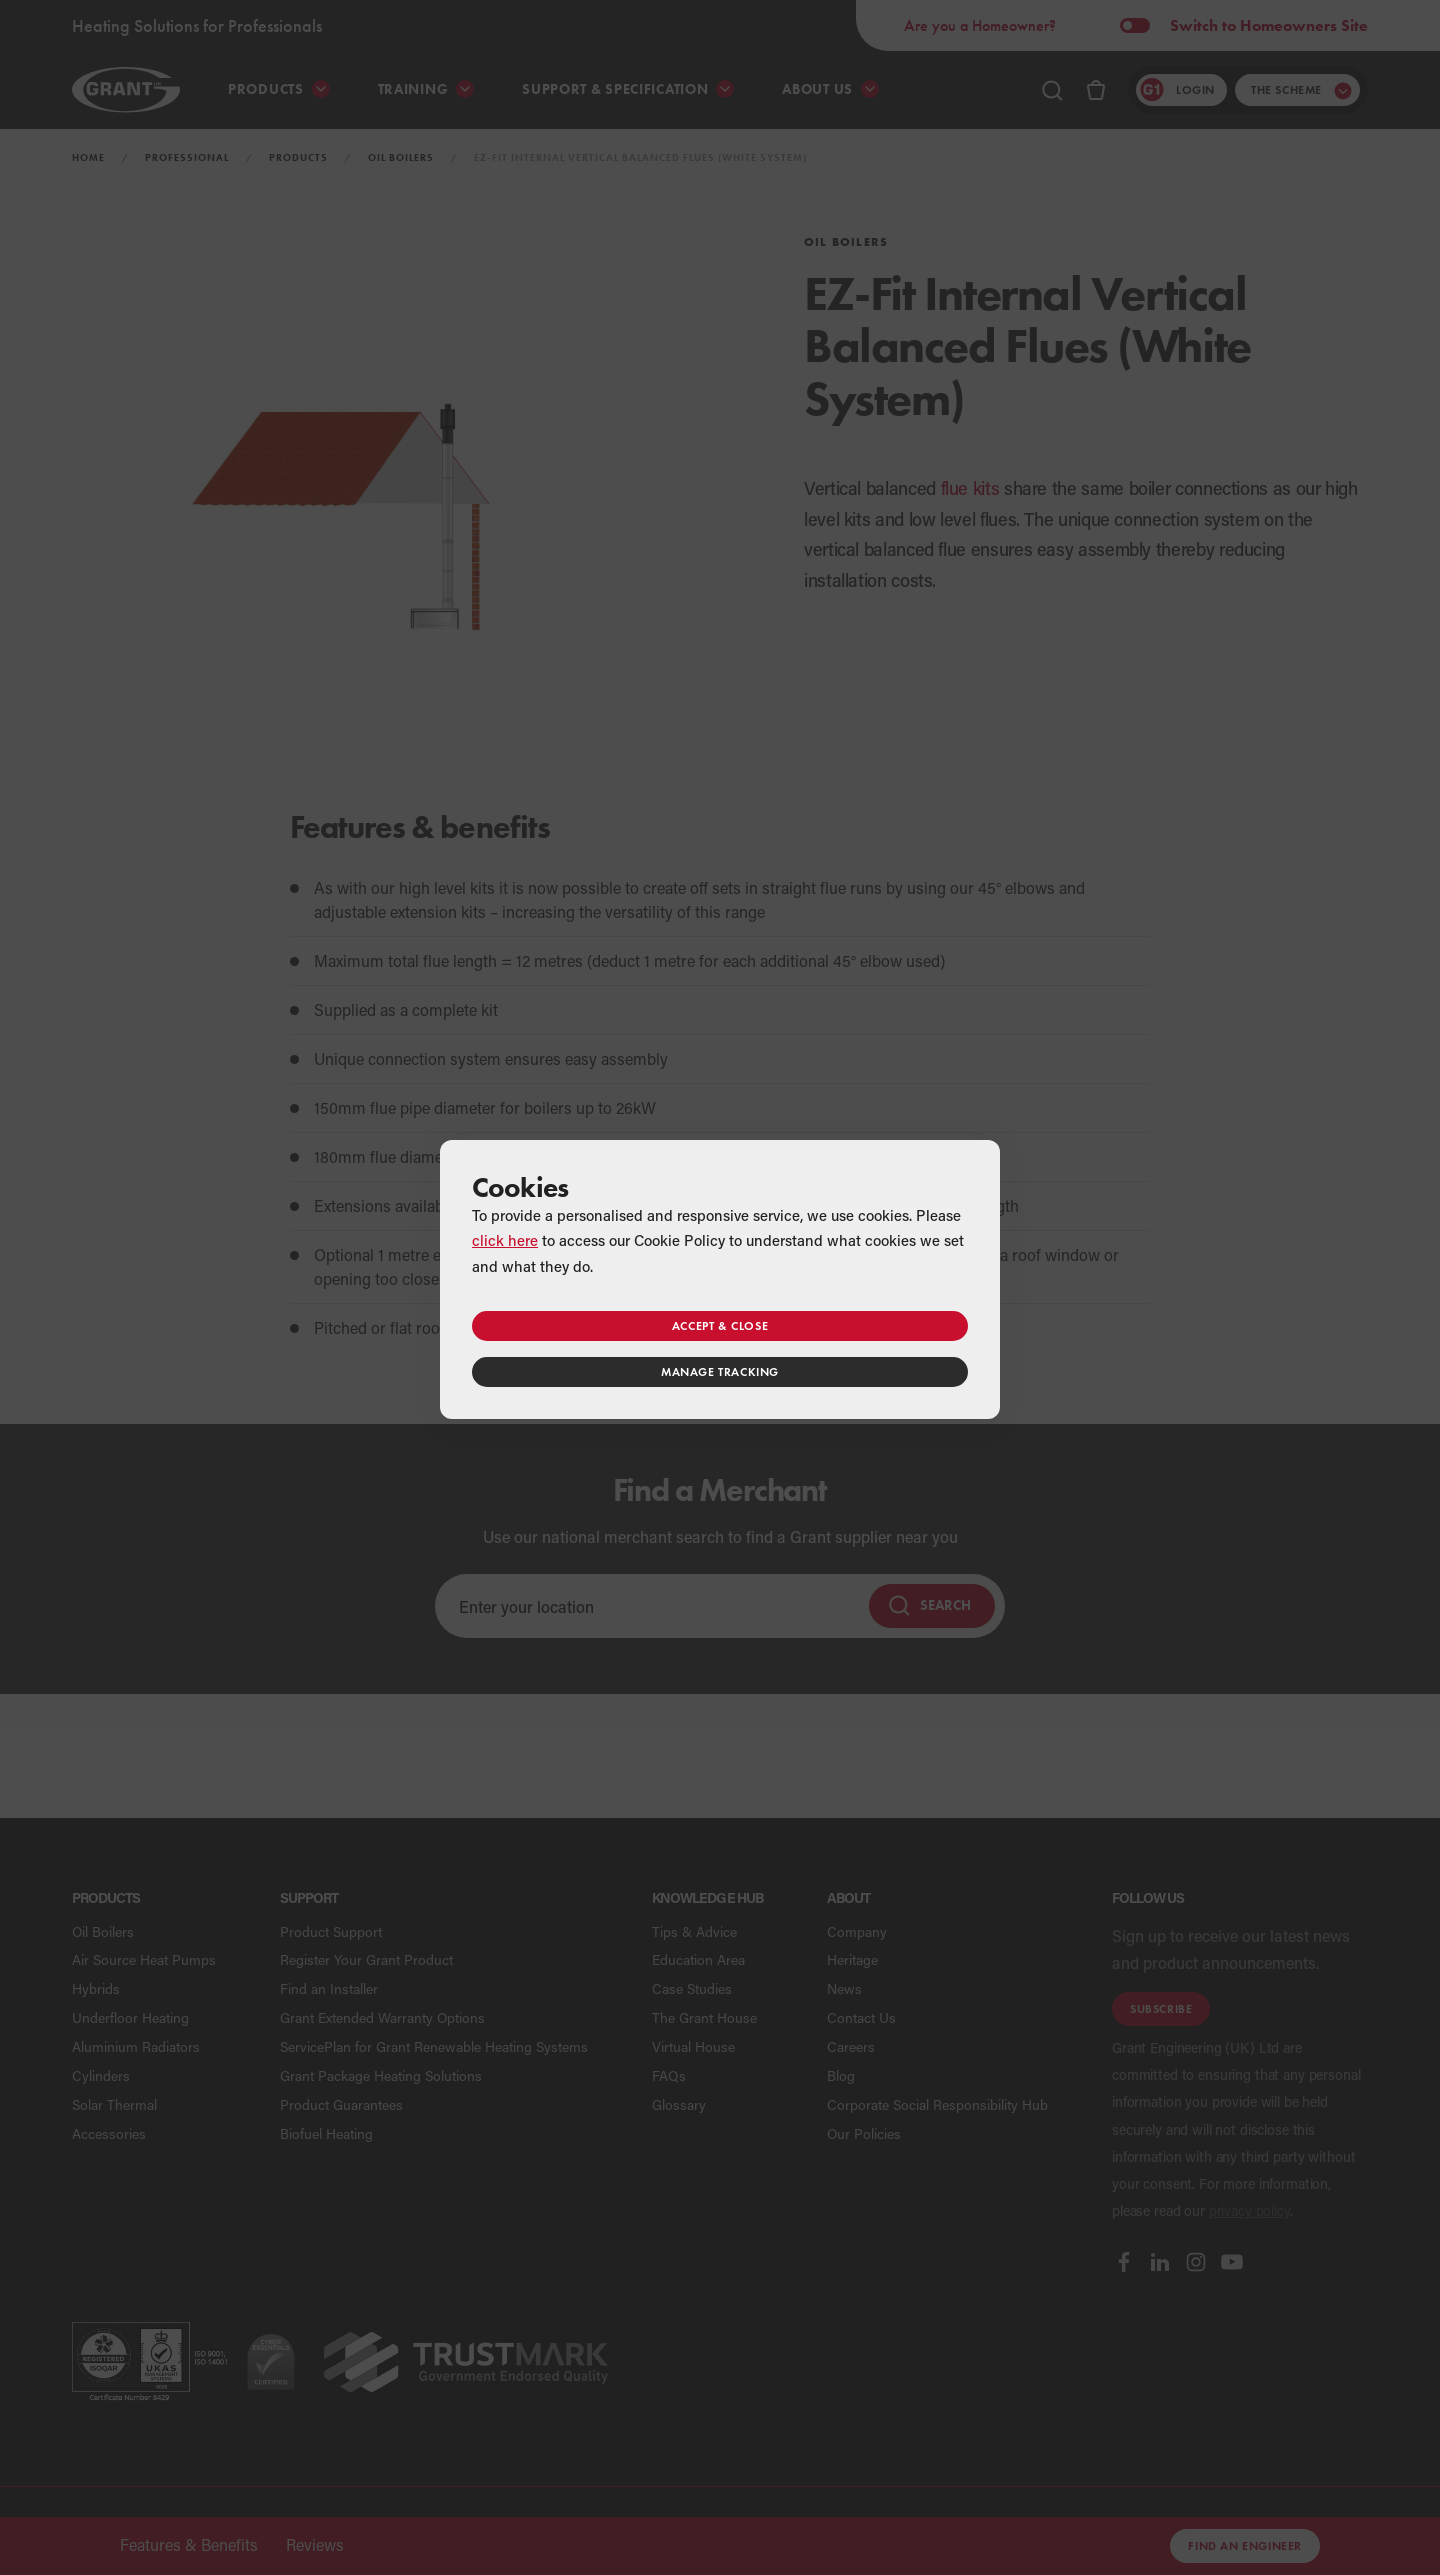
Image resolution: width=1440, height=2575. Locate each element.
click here (505, 1240)
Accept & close (720, 1325)
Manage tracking (720, 1371)
